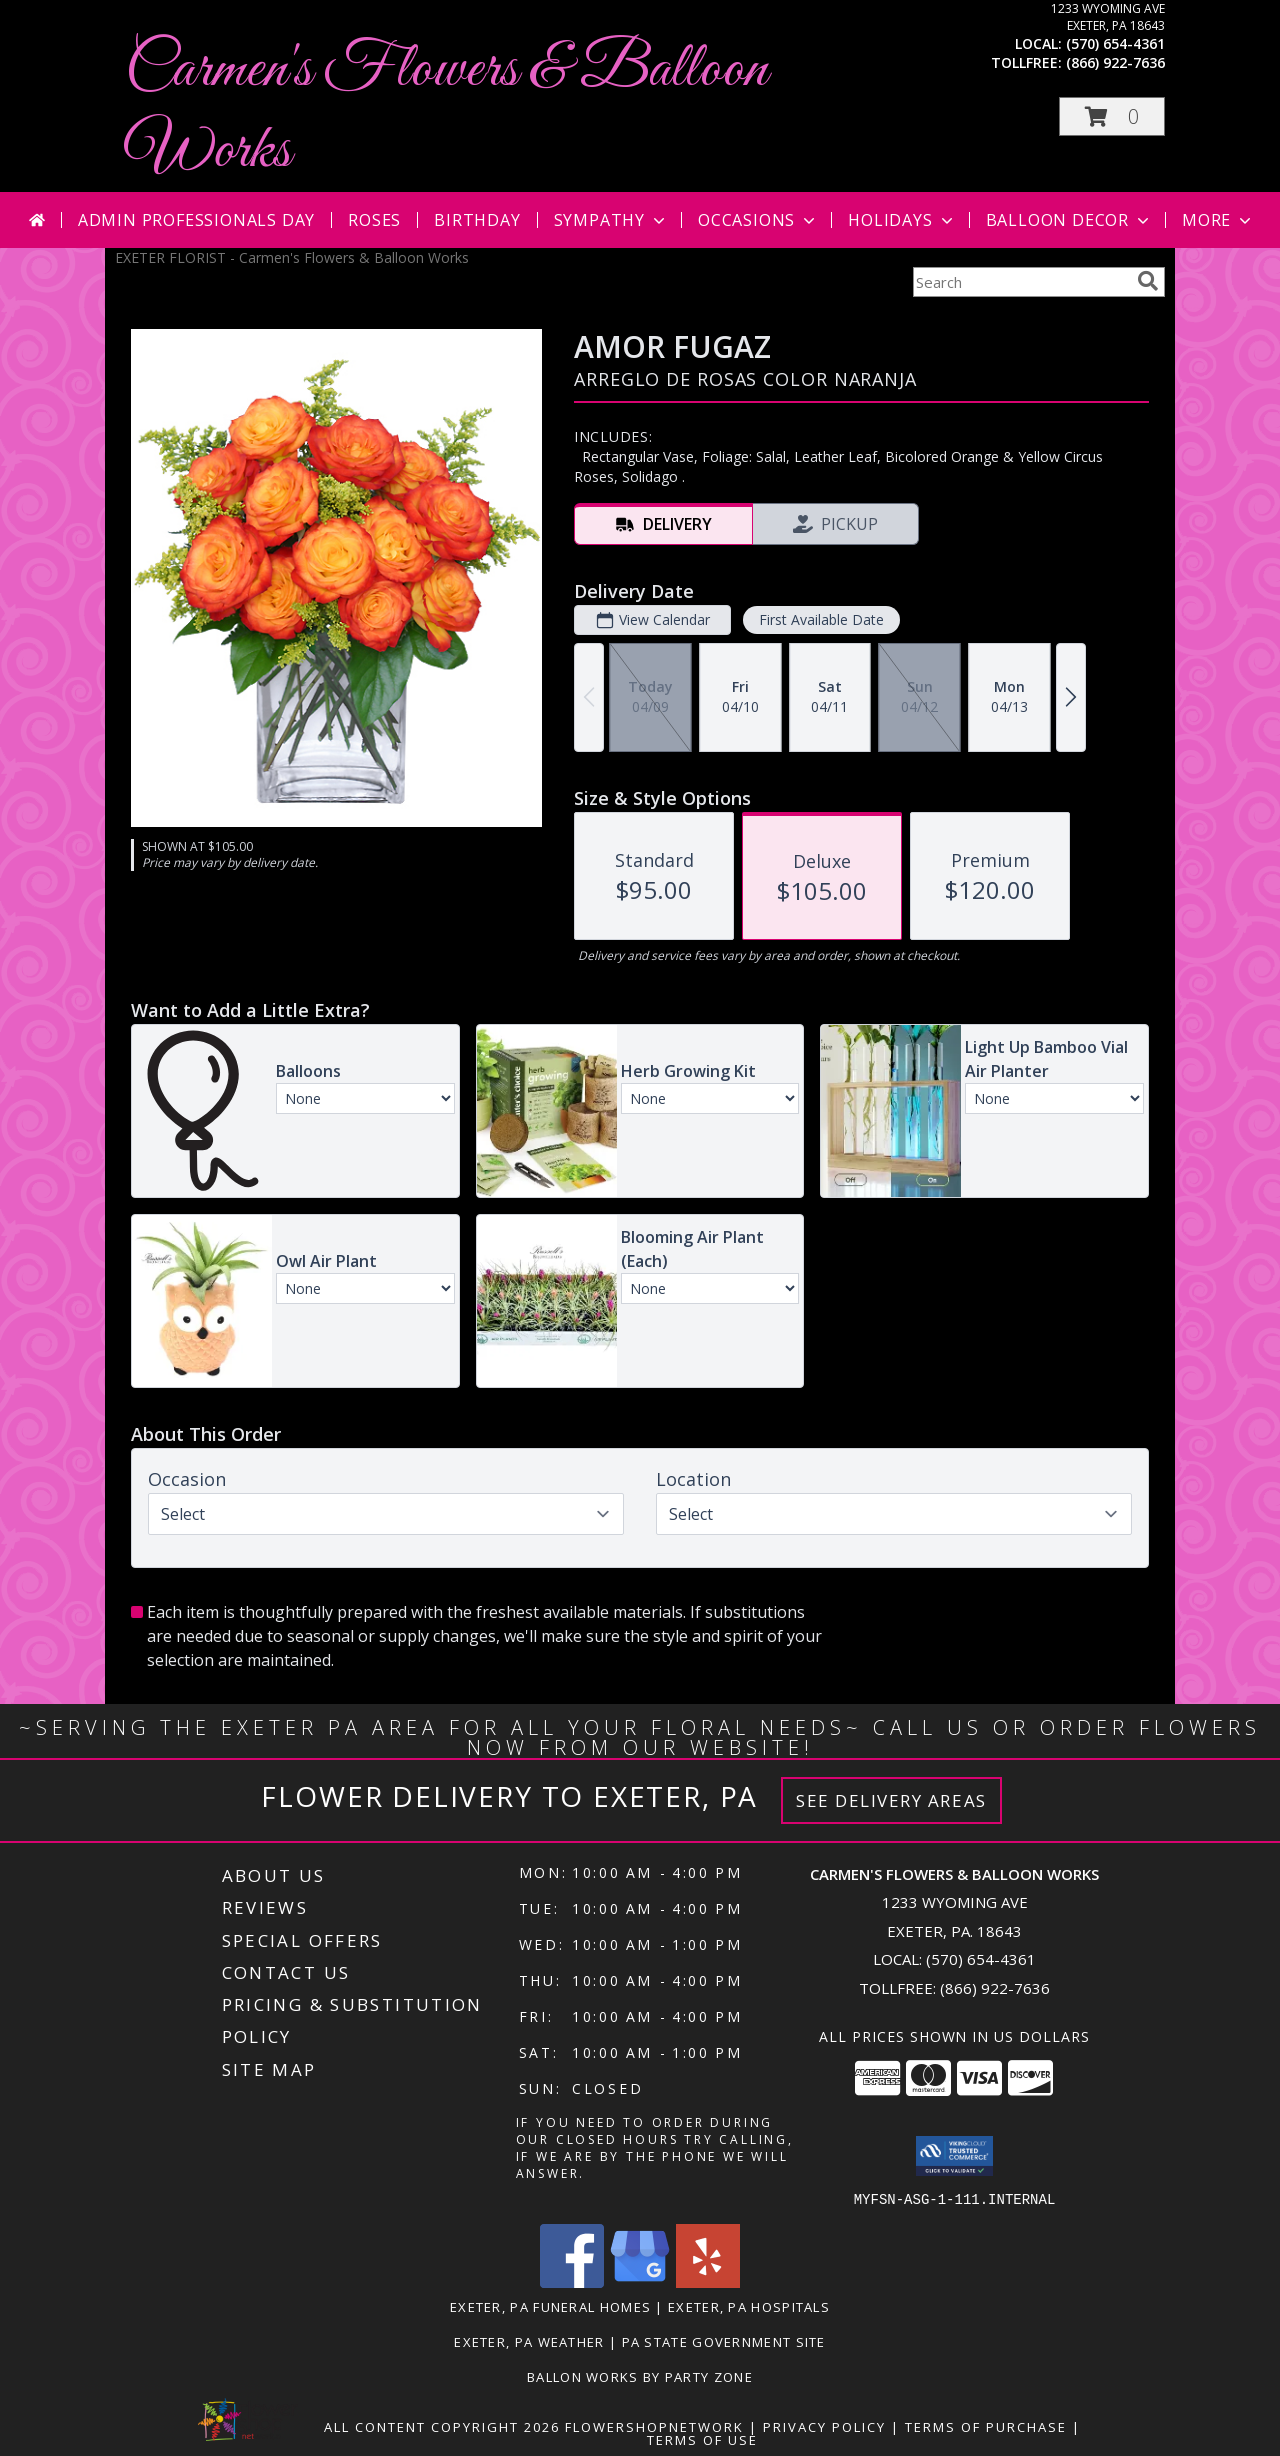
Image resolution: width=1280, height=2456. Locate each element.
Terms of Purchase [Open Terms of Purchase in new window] (986, 2426)
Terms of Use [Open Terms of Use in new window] (702, 2439)
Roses (374, 220)
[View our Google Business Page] (640, 2281)
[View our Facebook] (572, 2281)
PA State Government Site (724, 2341)
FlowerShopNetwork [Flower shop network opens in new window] (654, 2426)
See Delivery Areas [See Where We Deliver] (891, 1800)
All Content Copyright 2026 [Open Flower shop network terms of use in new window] (442, 2426)
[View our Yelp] (708, 2281)
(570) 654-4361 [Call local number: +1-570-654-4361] (1115, 43)
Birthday (477, 220)
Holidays (902, 220)
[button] (1112, 116)
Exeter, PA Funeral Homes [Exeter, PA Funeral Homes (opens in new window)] (550, 2306)
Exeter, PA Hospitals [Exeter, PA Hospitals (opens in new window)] (749, 2306)
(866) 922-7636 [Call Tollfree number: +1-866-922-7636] (995, 1988)
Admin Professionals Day (196, 220)
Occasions (758, 220)
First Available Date (821, 619)
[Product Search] (1021, 282)
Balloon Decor (1069, 220)
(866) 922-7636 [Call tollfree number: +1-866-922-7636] (1115, 62)
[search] (1148, 281)
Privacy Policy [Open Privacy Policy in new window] (824, 2426)
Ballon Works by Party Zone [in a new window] (640, 2376)
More (1218, 220)
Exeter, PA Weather (529, 2341)
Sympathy (611, 220)
